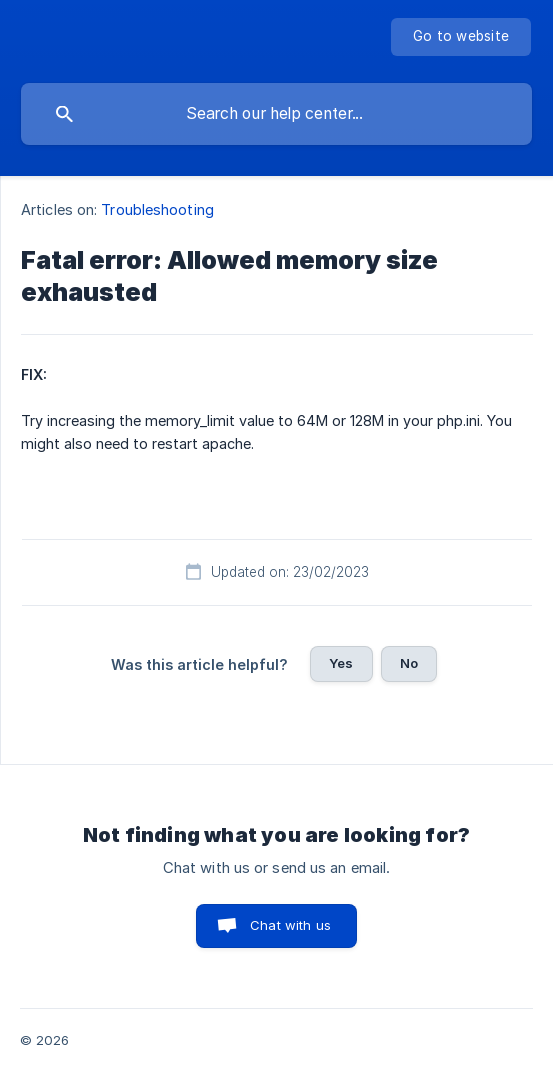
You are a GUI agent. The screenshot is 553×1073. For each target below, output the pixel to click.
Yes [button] (341, 663)
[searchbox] (276, 114)
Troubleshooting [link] (157, 209)
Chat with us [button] (290, 925)
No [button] (409, 663)
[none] (461, 37)
